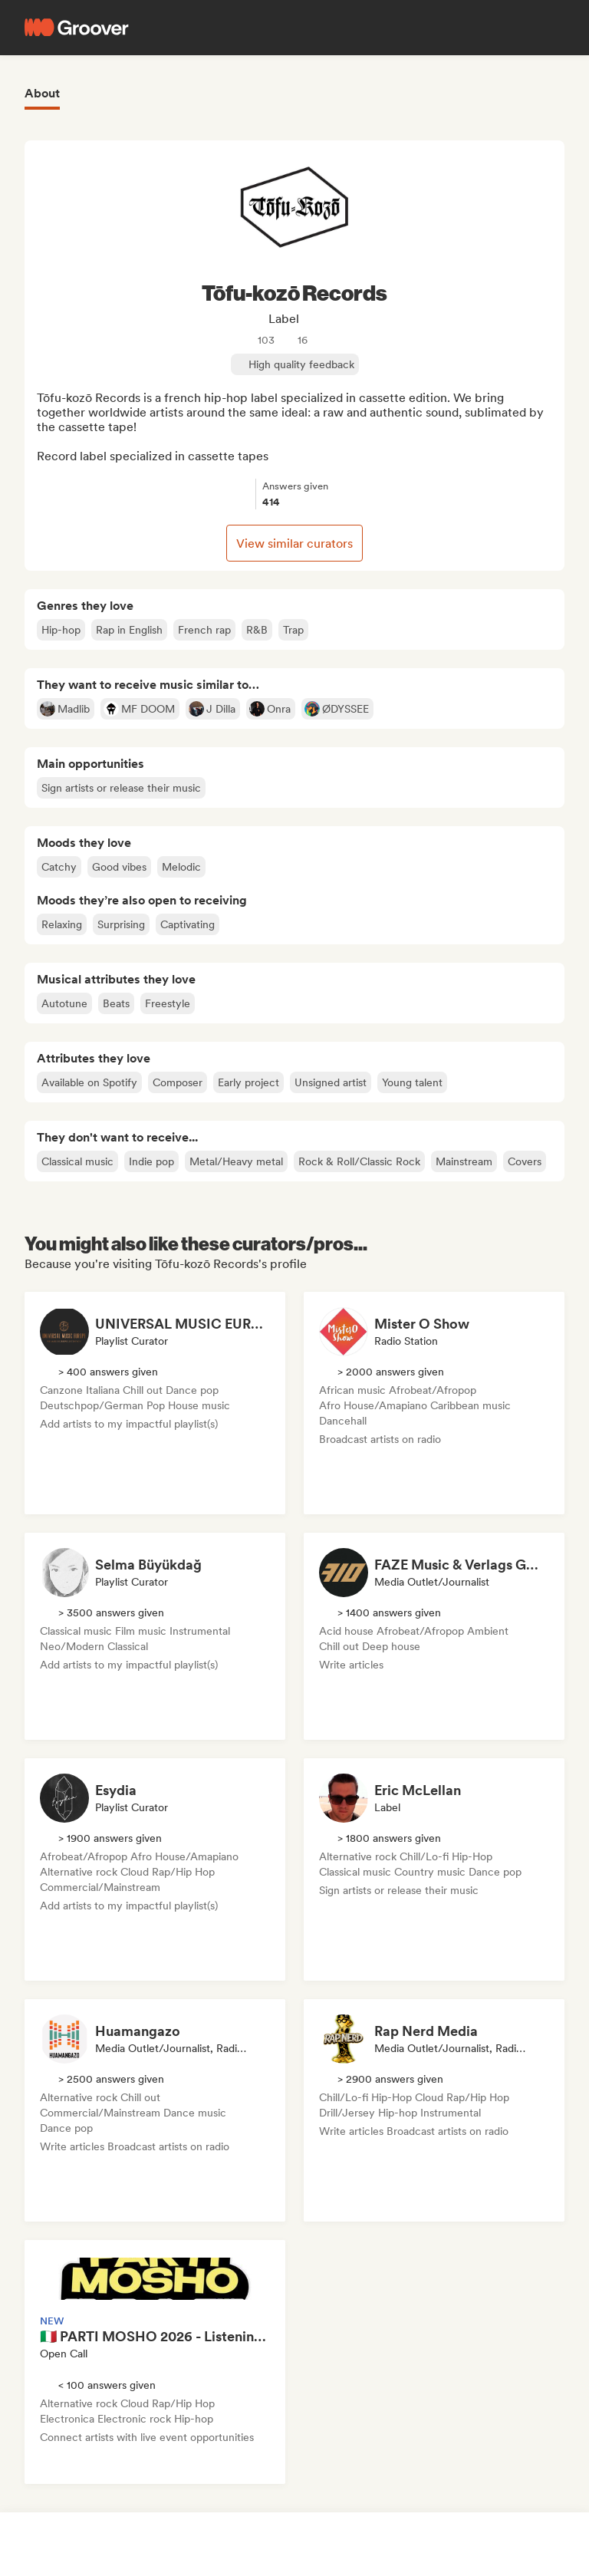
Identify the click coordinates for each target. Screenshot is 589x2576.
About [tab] (42, 93)
